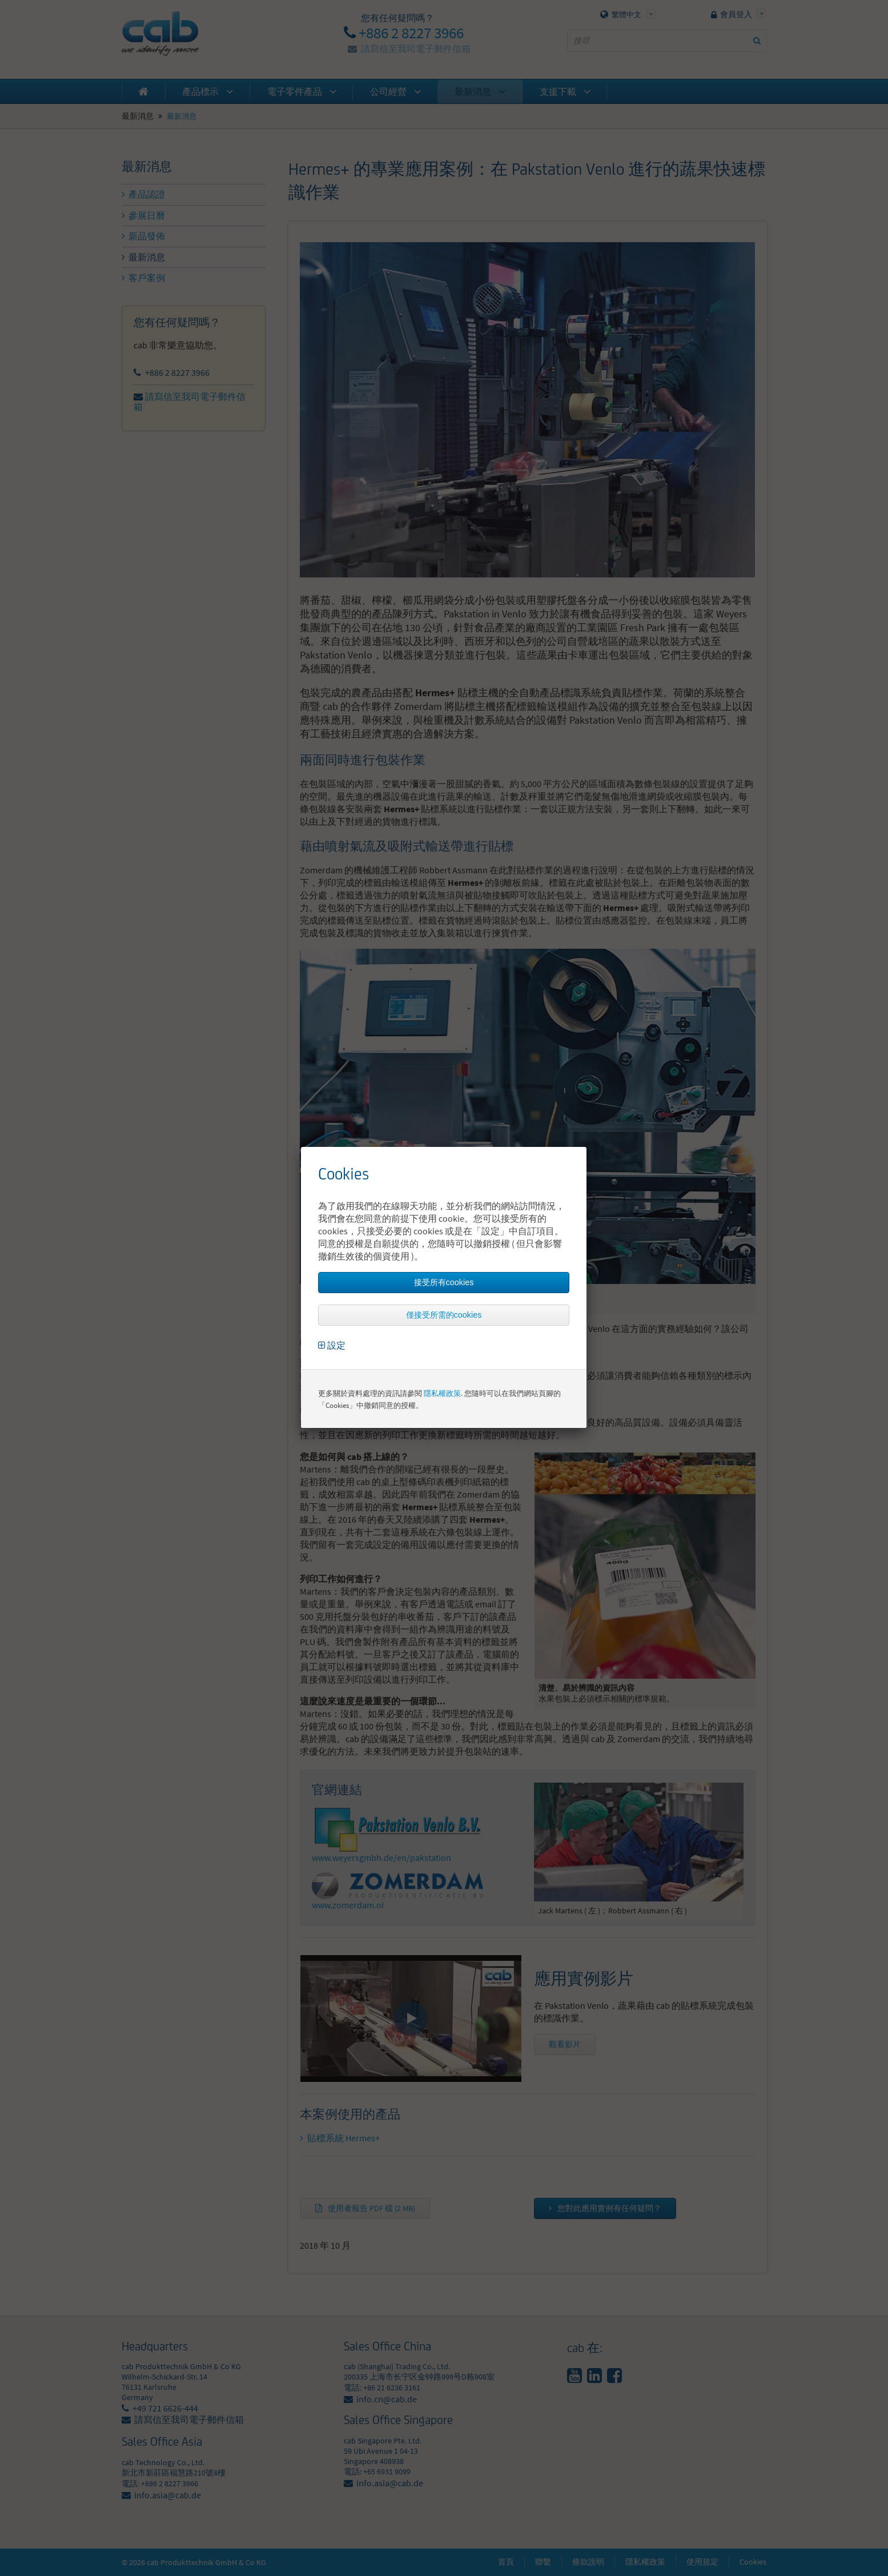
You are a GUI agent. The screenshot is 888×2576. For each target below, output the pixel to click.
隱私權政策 (442, 1393)
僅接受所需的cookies (444, 1314)
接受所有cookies (444, 1282)
